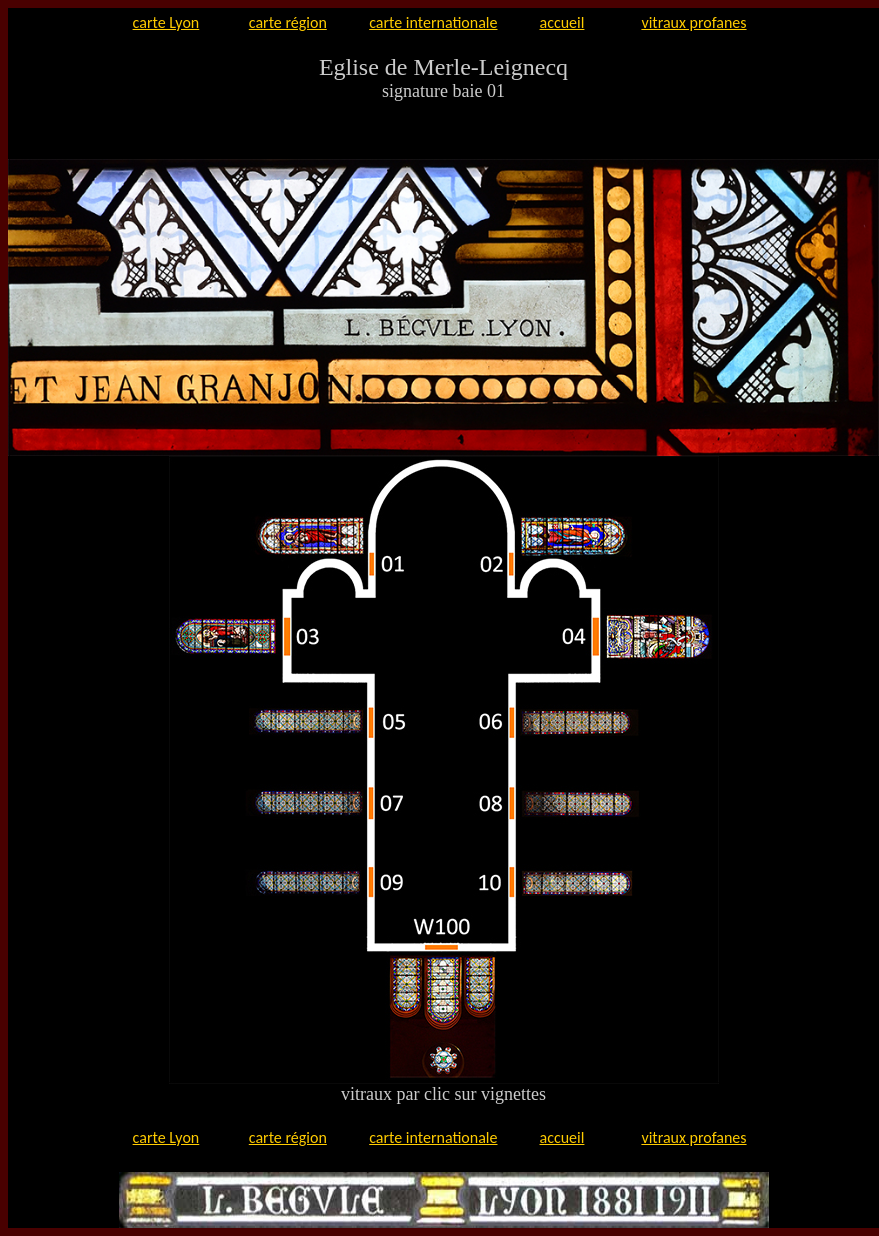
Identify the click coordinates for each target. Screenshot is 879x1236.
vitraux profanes (693, 22)
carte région (288, 22)
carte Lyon (166, 22)
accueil (562, 22)
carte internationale (433, 22)
